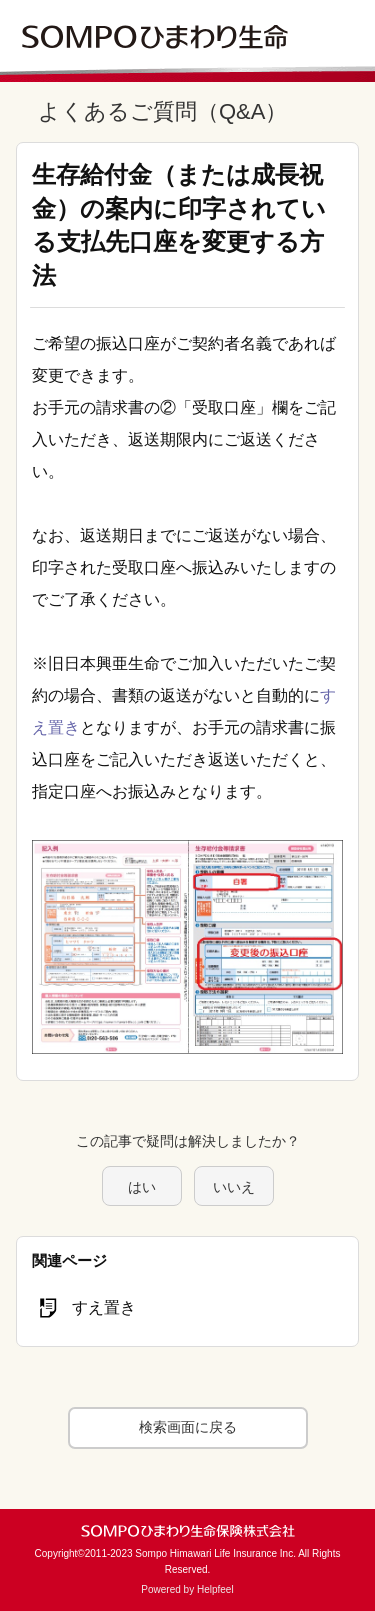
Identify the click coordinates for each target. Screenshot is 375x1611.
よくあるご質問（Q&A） (162, 111)
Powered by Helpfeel (187, 1589)
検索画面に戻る (188, 1427)
